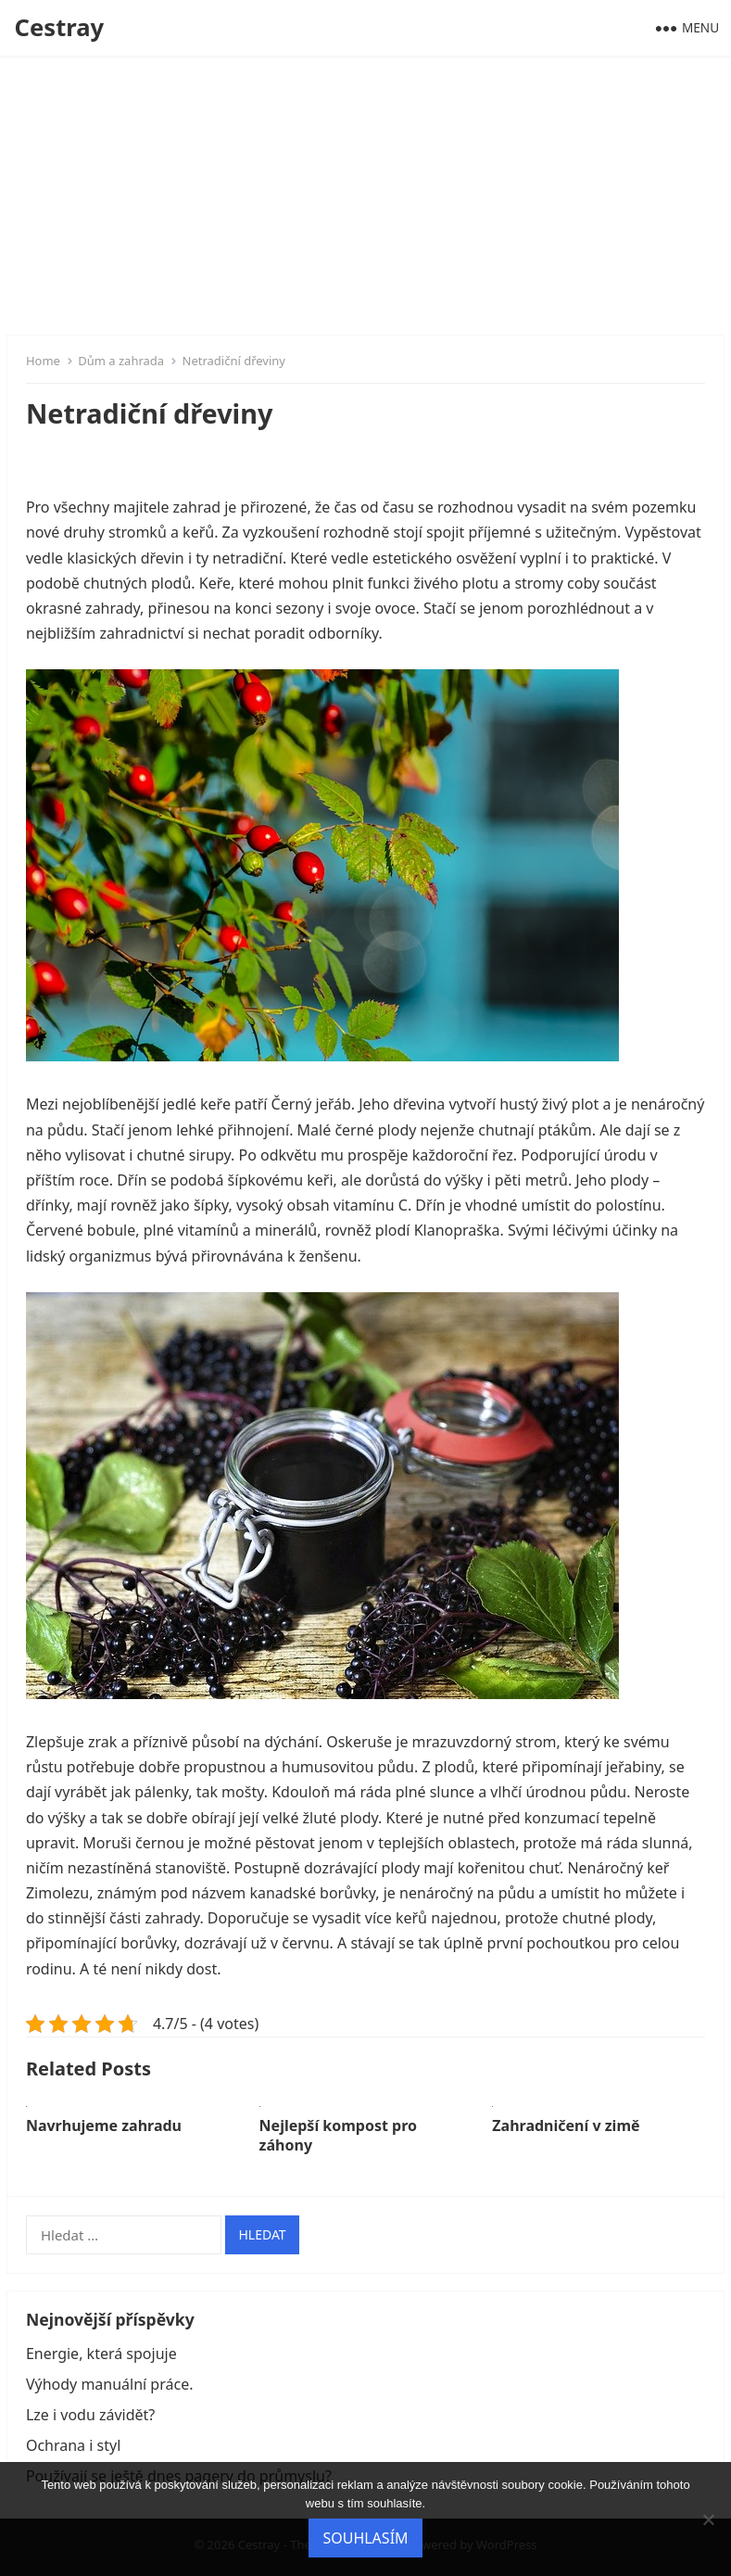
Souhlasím (365, 2538)
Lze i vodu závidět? (90, 2415)
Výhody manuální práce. (110, 2384)
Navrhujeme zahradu (104, 2125)
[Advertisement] (365, 194)
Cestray (60, 27)
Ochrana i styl (73, 2445)
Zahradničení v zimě (565, 2125)
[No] (708, 2519)
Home (43, 360)
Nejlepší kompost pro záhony (338, 2135)
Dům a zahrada (121, 360)
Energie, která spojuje (101, 2353)
